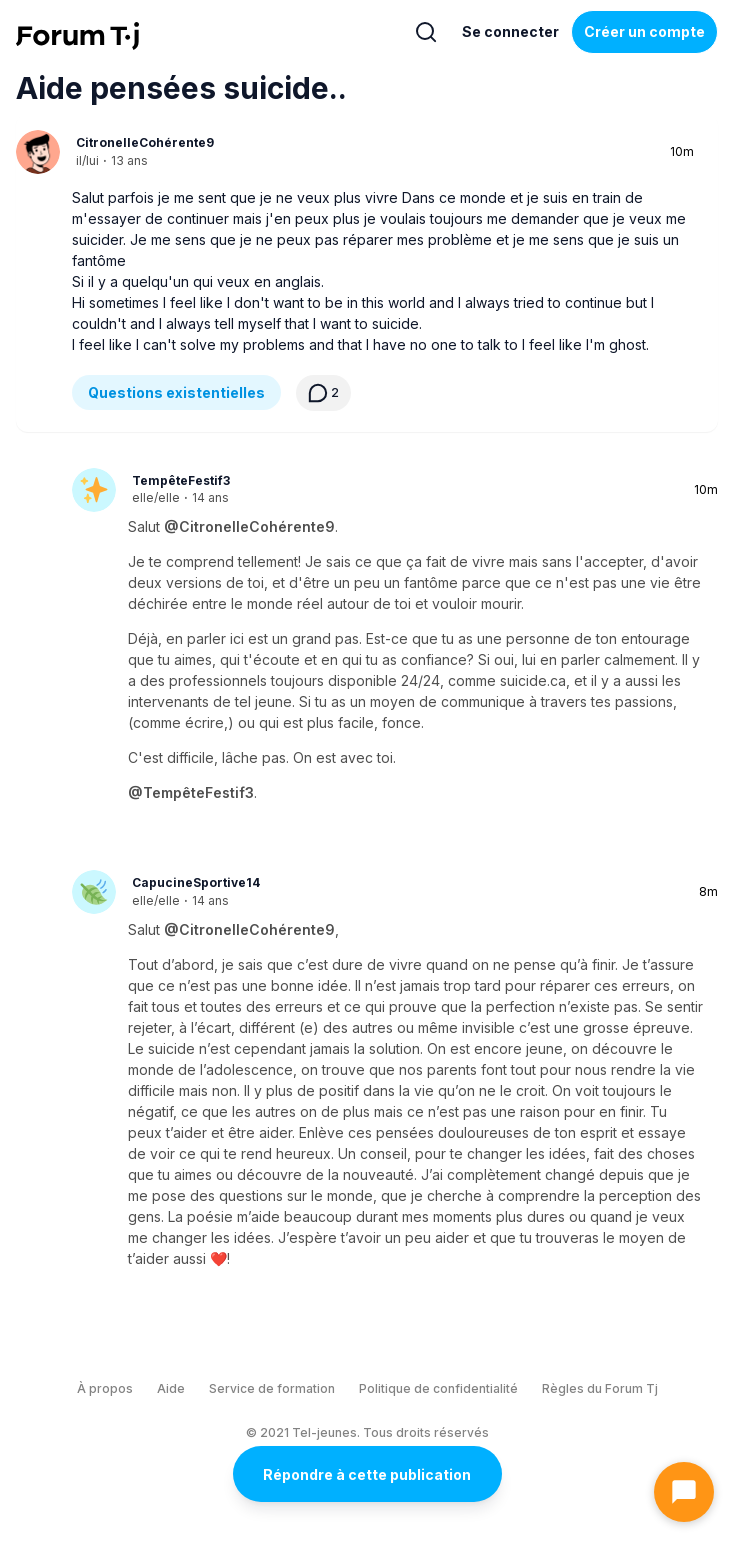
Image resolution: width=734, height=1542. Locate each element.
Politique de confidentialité (438, 1388)
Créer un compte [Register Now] (644, 31)
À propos (105, 1388)
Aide (171, 1388)
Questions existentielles (176, 392)
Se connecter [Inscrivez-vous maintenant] (510, 31)
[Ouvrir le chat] (684, 1492)
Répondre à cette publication (367, 1474)
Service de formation (272, 1388)
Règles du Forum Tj (600, 1388)
